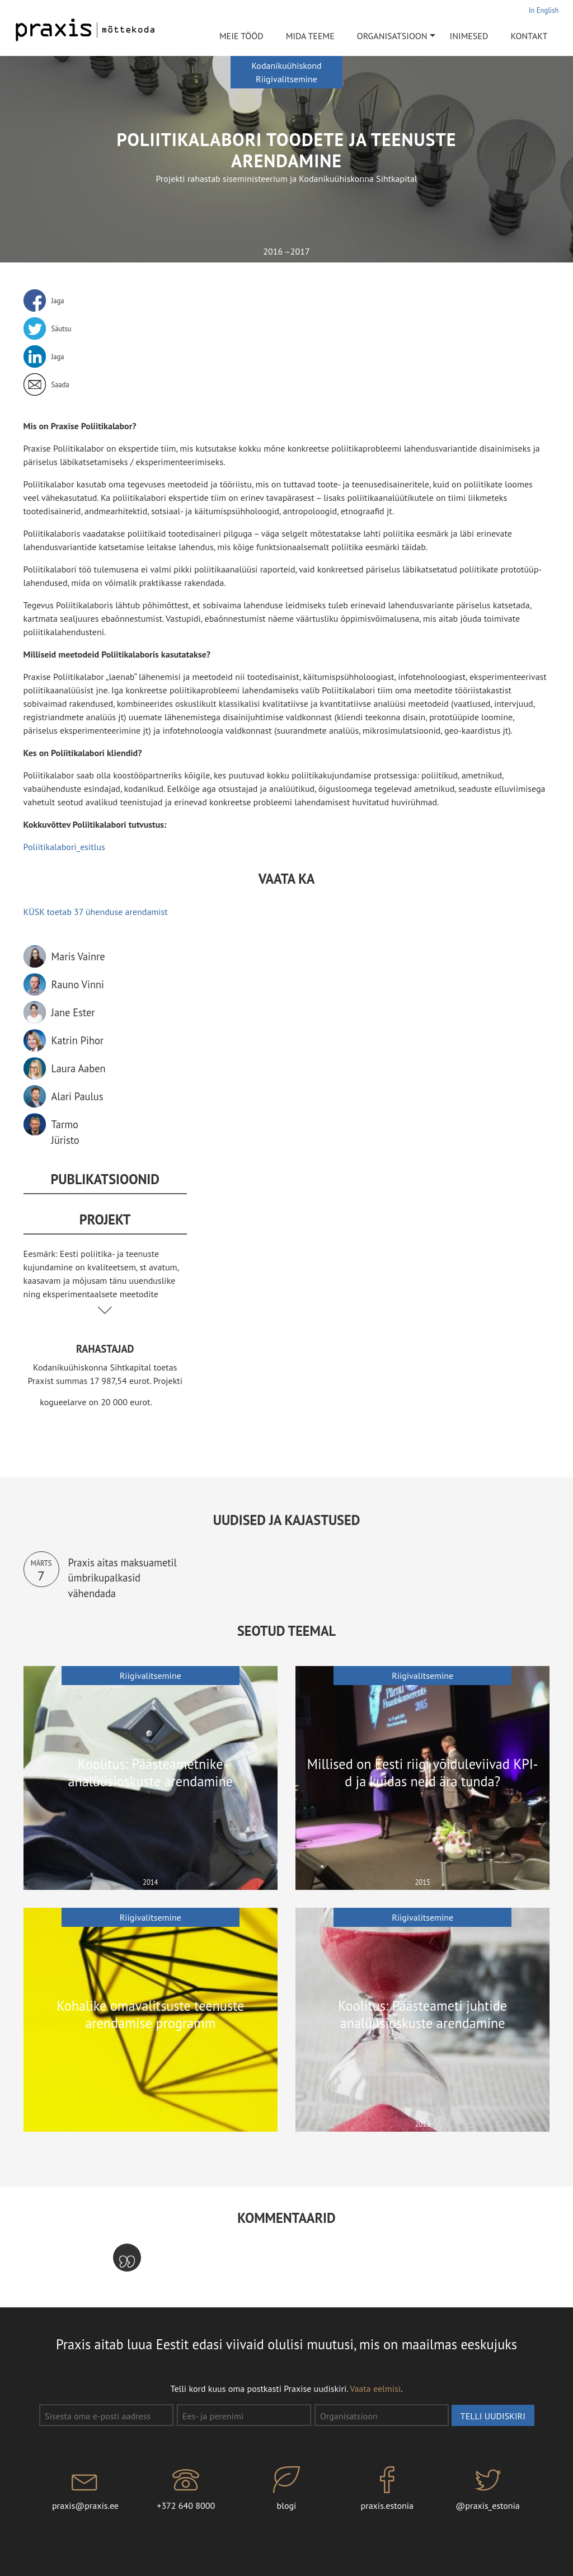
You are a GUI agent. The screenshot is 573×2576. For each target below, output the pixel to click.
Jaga (57, 300)
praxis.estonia (387, 2488)
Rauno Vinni (77, 984)
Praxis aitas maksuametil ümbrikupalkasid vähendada (122, 1578)
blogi (286, 2488)
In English (543, 10)
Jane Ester (73, 1012)
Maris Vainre (78, 956)
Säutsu (61, 328)
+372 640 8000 (185, 2488)
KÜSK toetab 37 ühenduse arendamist (96, 911)
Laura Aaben (78, 1068)
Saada (60, 384)
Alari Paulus (77, 1096)
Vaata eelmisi (375, 2388)
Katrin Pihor (77, 1040)
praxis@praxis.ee (85, 2488)
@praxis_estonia (488, 2488)
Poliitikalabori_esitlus (64, 846)
